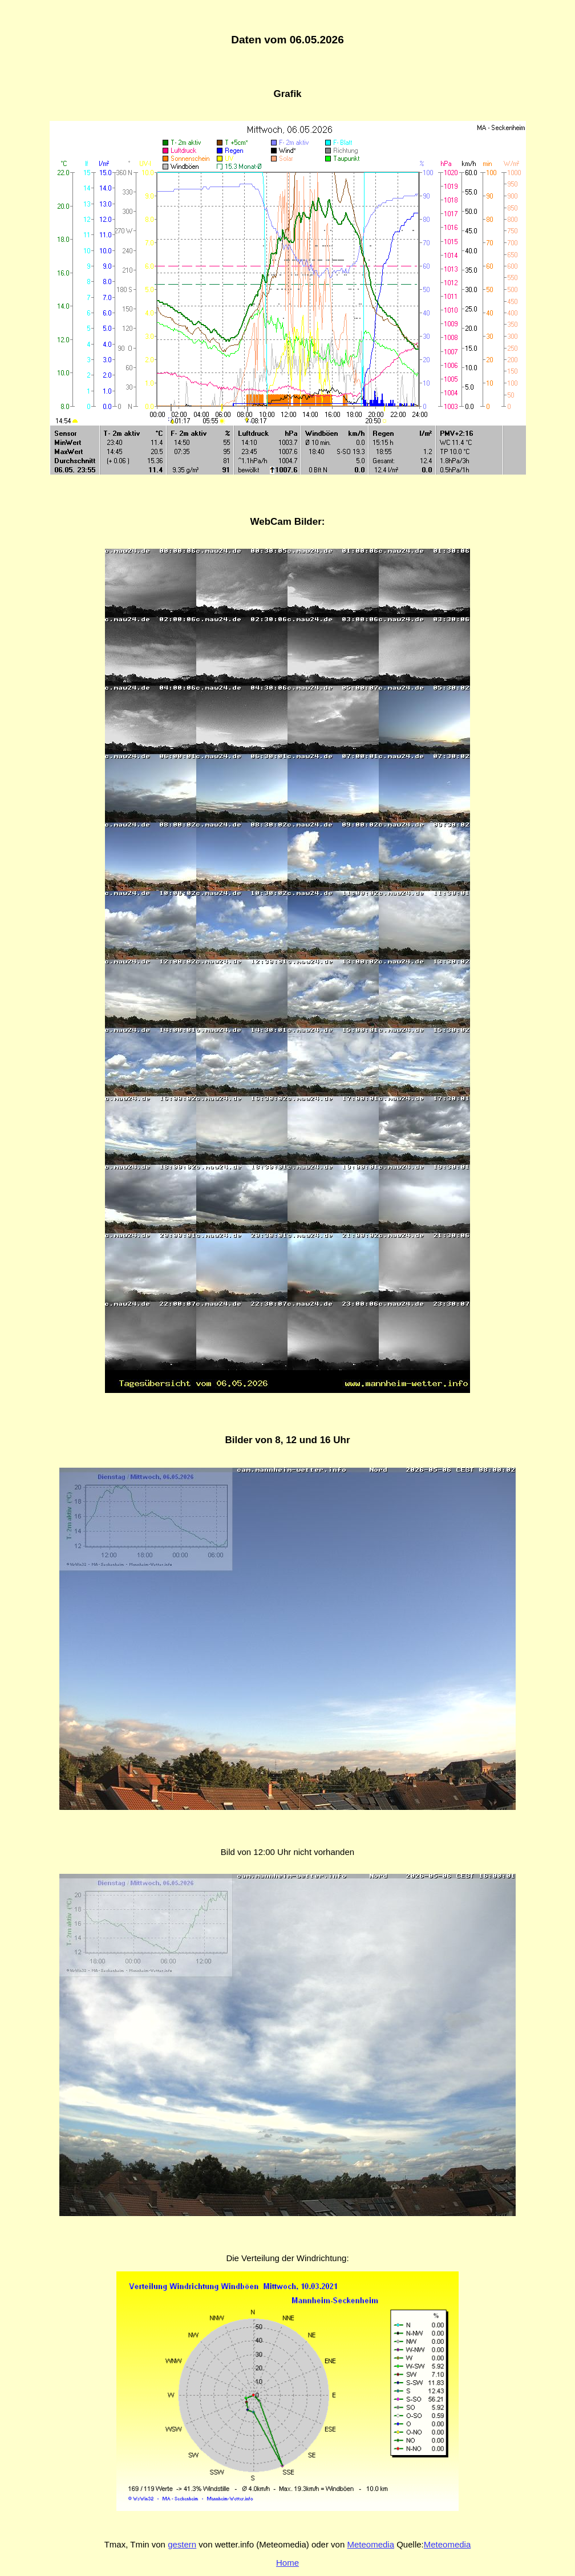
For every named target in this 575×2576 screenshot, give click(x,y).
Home (287, 2562)
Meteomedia (370, 2544)
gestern (182, 2544)
